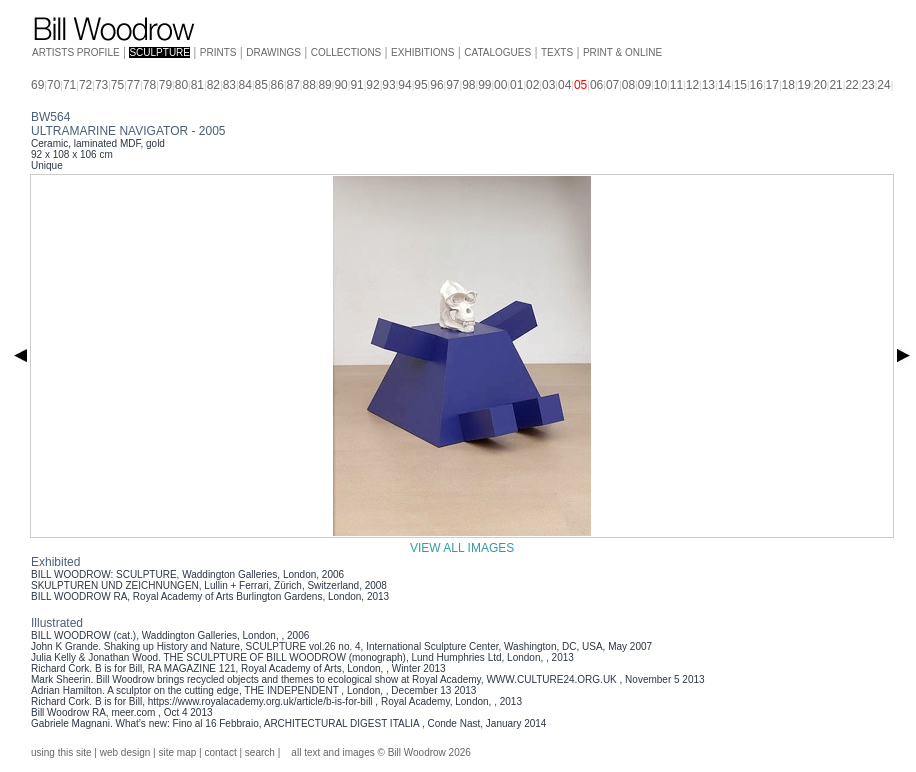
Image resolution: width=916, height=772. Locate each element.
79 (165, 85)
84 (245, 85)
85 (261, 85)
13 (708, 85)
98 (468, 85)
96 (436, 85)
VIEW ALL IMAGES (462, 548)
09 (644, 85)
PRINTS (218, 52)
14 (724, 85)
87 (293, 85)
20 (819, 85)
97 (452, 85)
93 (388, 85)
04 (564, 85)
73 (101, 85)
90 (340, 85)
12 (692, 85)
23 (867, 85)
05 (580, 85)
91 (356, 85)
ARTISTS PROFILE (76, 52)
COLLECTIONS (346, 52)
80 (181, 85)
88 (308, 85)
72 (85, 85)
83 (229, 85)
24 (883, 85)
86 (277, 85)
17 (772, 85)
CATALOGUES (497, 52)
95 (420, 85)
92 (372, 85)
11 (676, 85)
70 (53, 85)
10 (660, 85)
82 (213, 85)
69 (37, 85)
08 (628, 85)
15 (740, 85)
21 (835, 85)
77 (133, 85)
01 (516, 85)
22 (851, 85)
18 (788, 85)
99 (484, 85)
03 (548, 85)
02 (532, 85)
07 (612, 85)
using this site (61, 752)
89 (324, 85)
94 (404, 85)
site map (178, 752)
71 (69, 85)
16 (756, 85)
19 (804, 85)
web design (125, 752)
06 (596, 85)
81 (197, 85)
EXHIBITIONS (422, 52)
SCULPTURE (159, 52)
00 (500, 85)
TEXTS (557, 52)
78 (149, 85)
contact (220, 752)
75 (117, 85)
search (260, 752)
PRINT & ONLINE (622, 52)
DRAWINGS (273, 52)
